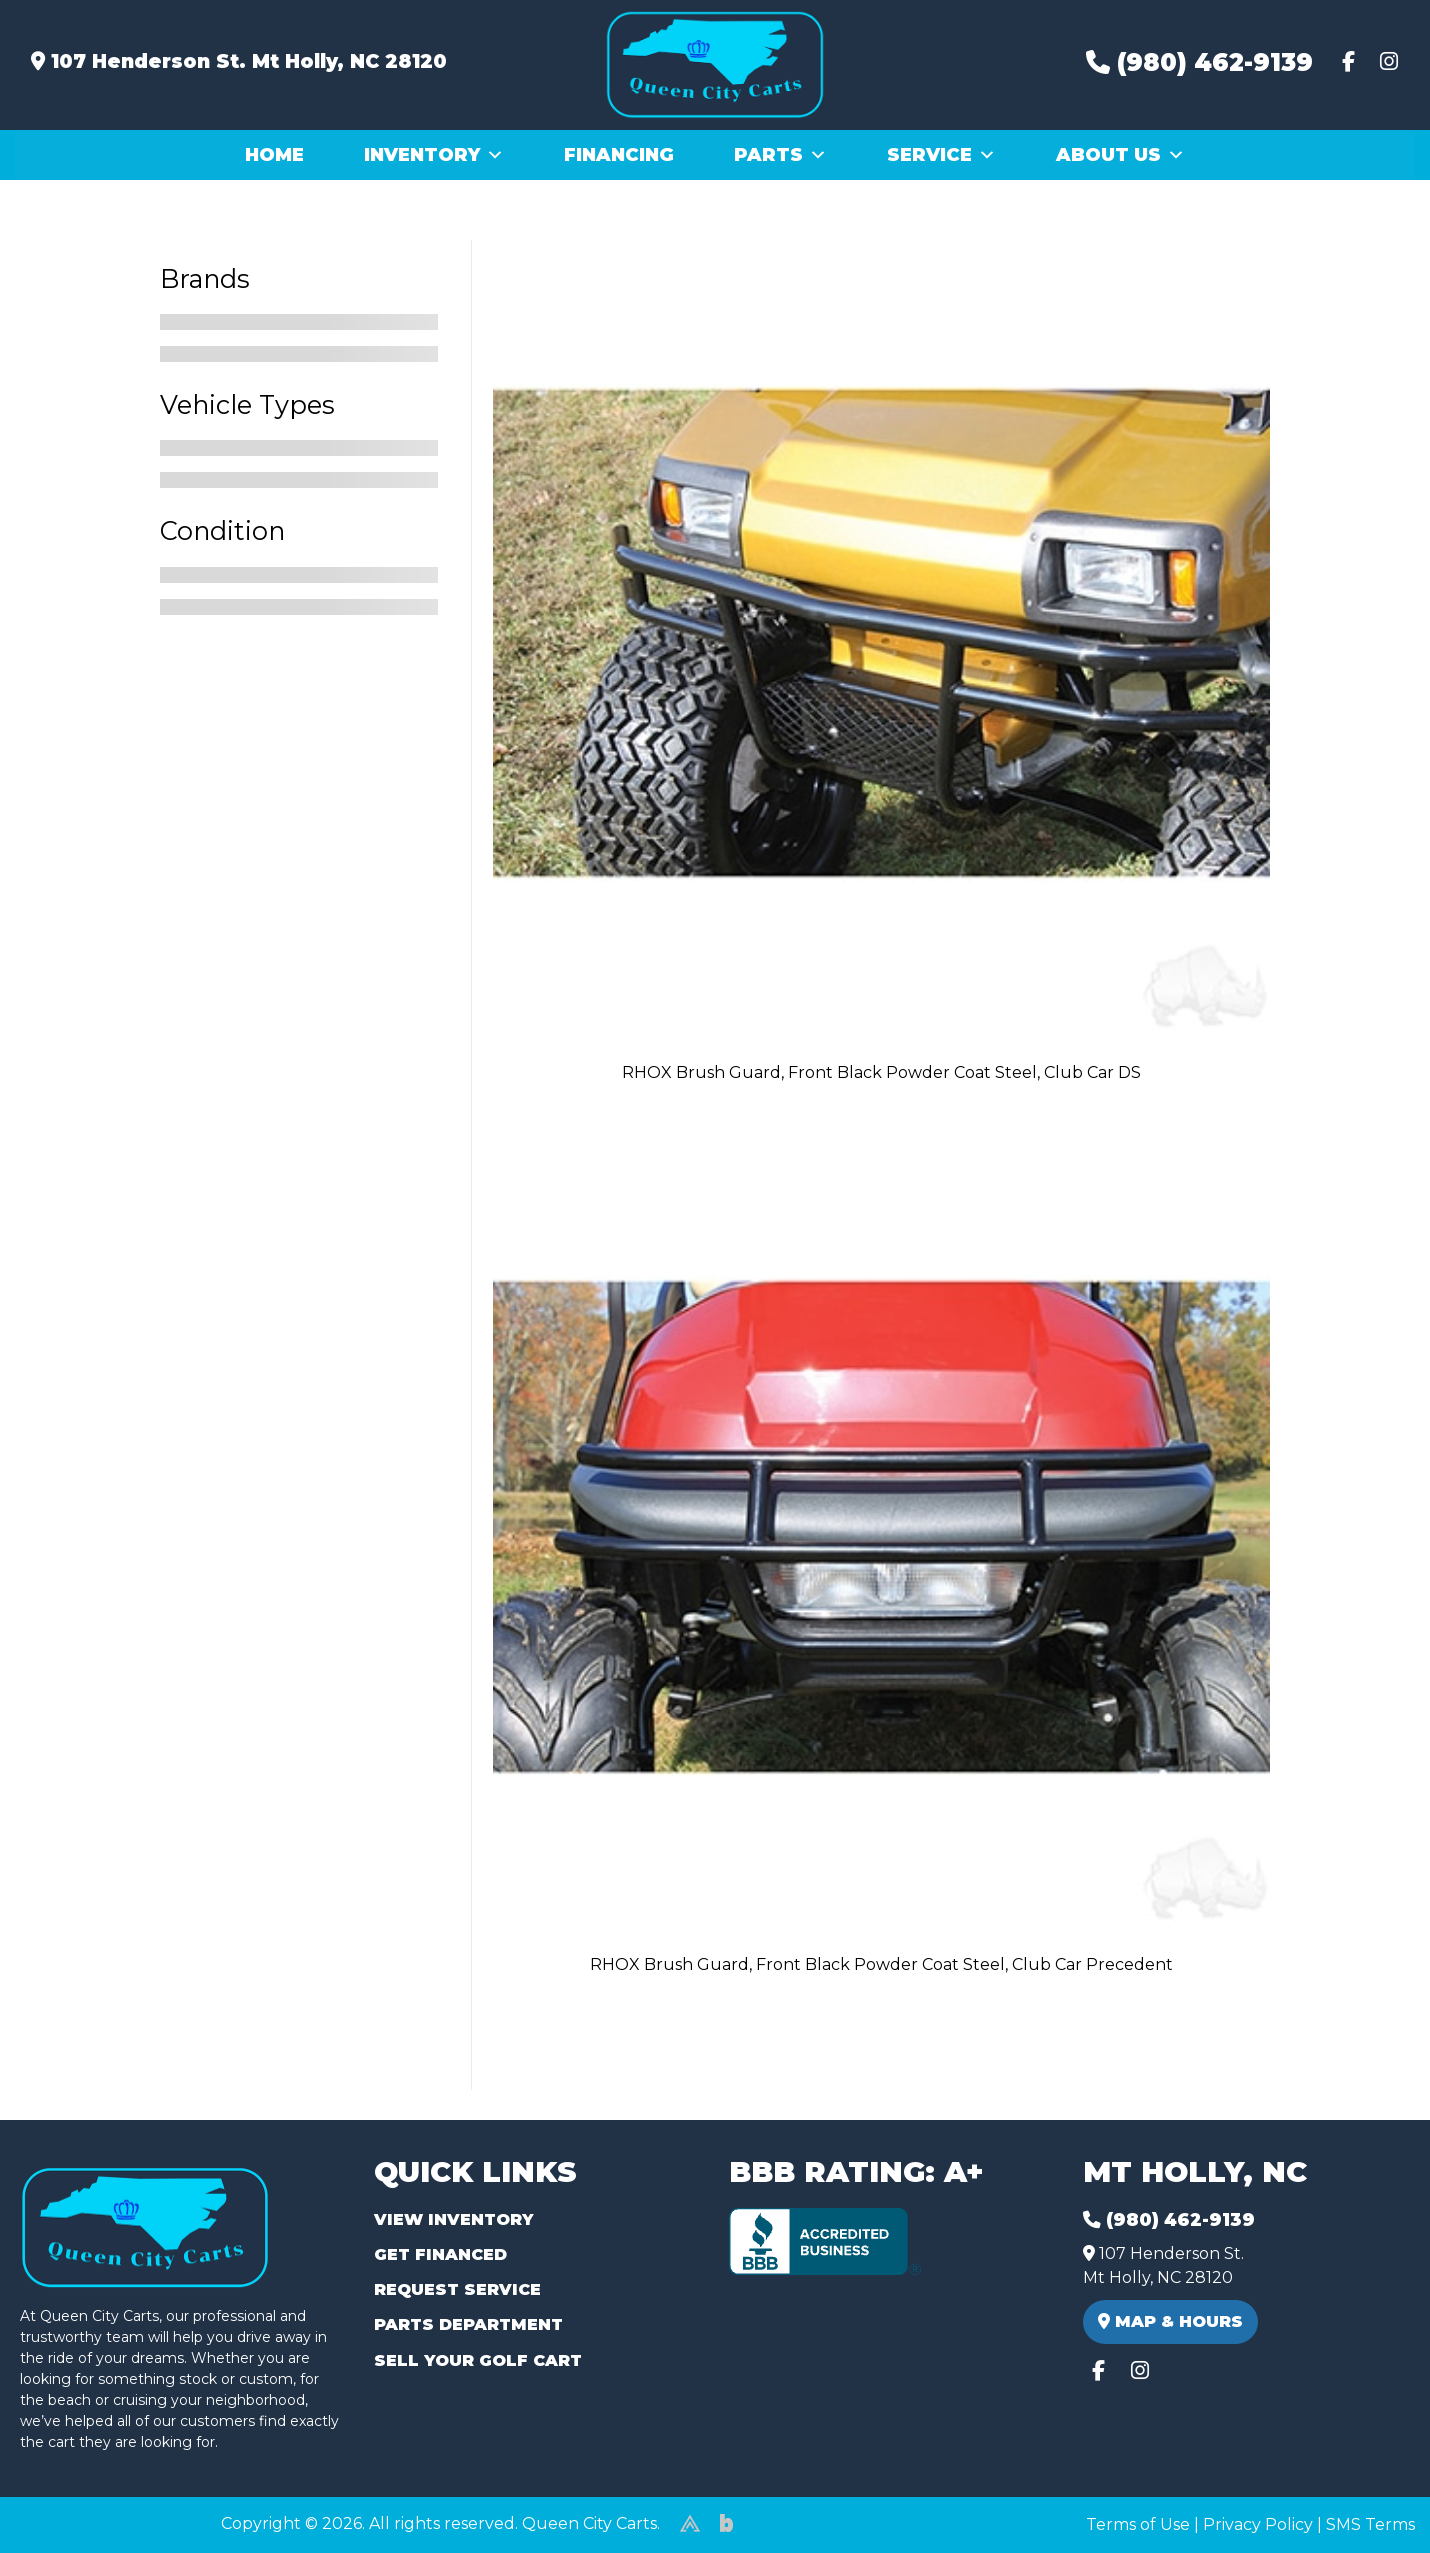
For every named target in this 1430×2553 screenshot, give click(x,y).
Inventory (434, 155)
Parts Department (468, 2324)
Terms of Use (1138, 2524)
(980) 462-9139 (1199, 62)
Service (941, 155)
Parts (780, 155)
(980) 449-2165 (69, 2514)
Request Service (457, 2289)
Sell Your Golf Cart (478, 2360)
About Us (1120, 155)
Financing (619, 155)
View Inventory (453, 2219)
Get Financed (440, 2254)
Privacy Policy (1258, 2524)
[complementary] (1370, 2493)
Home (274, 155)
